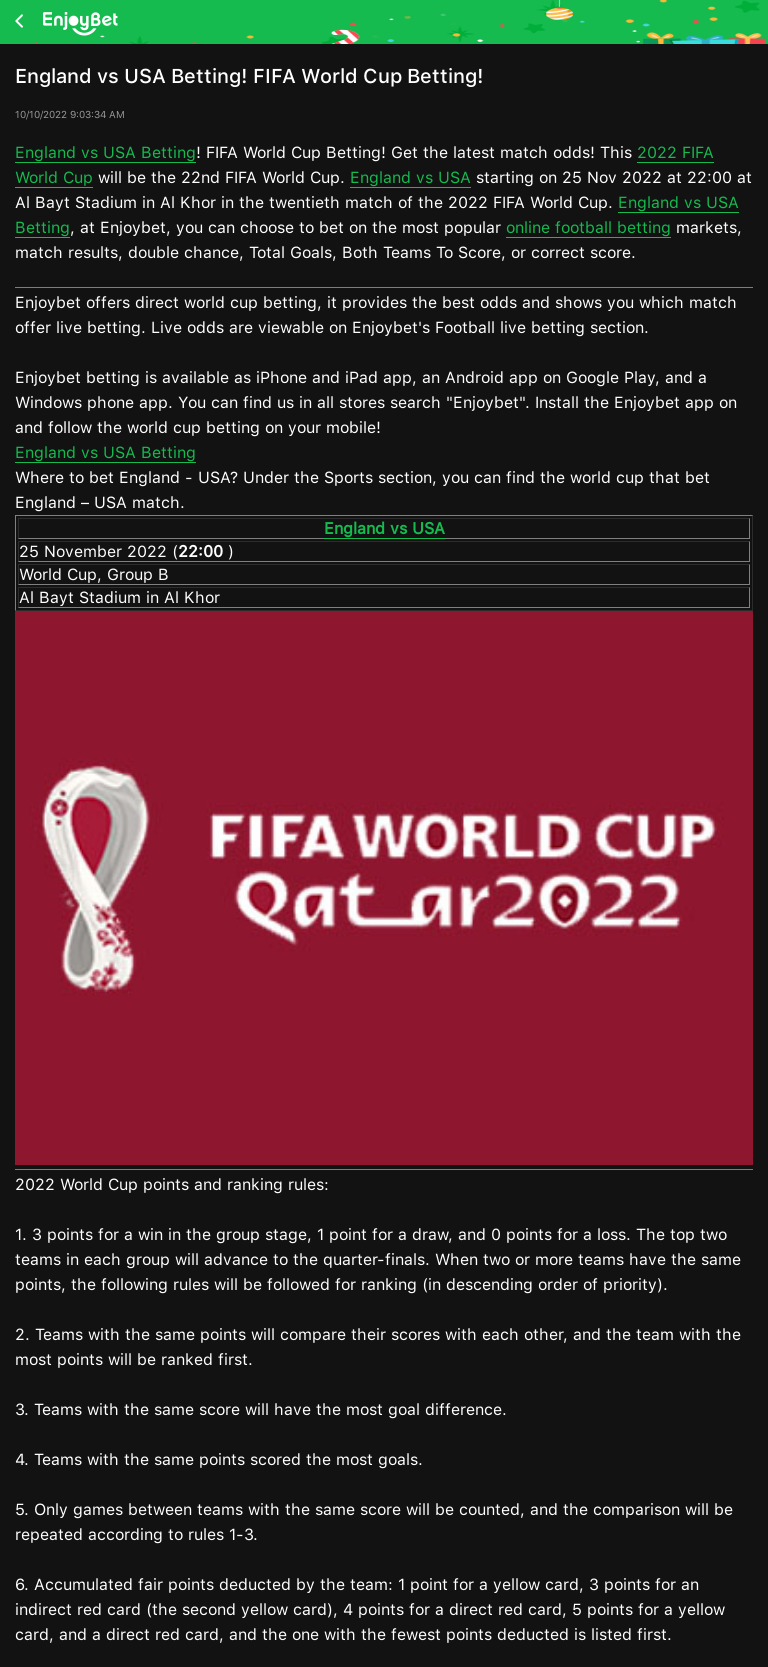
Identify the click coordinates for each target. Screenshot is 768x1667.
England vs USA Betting (105, 152)
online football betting (588, 227)
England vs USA (410, 177)
